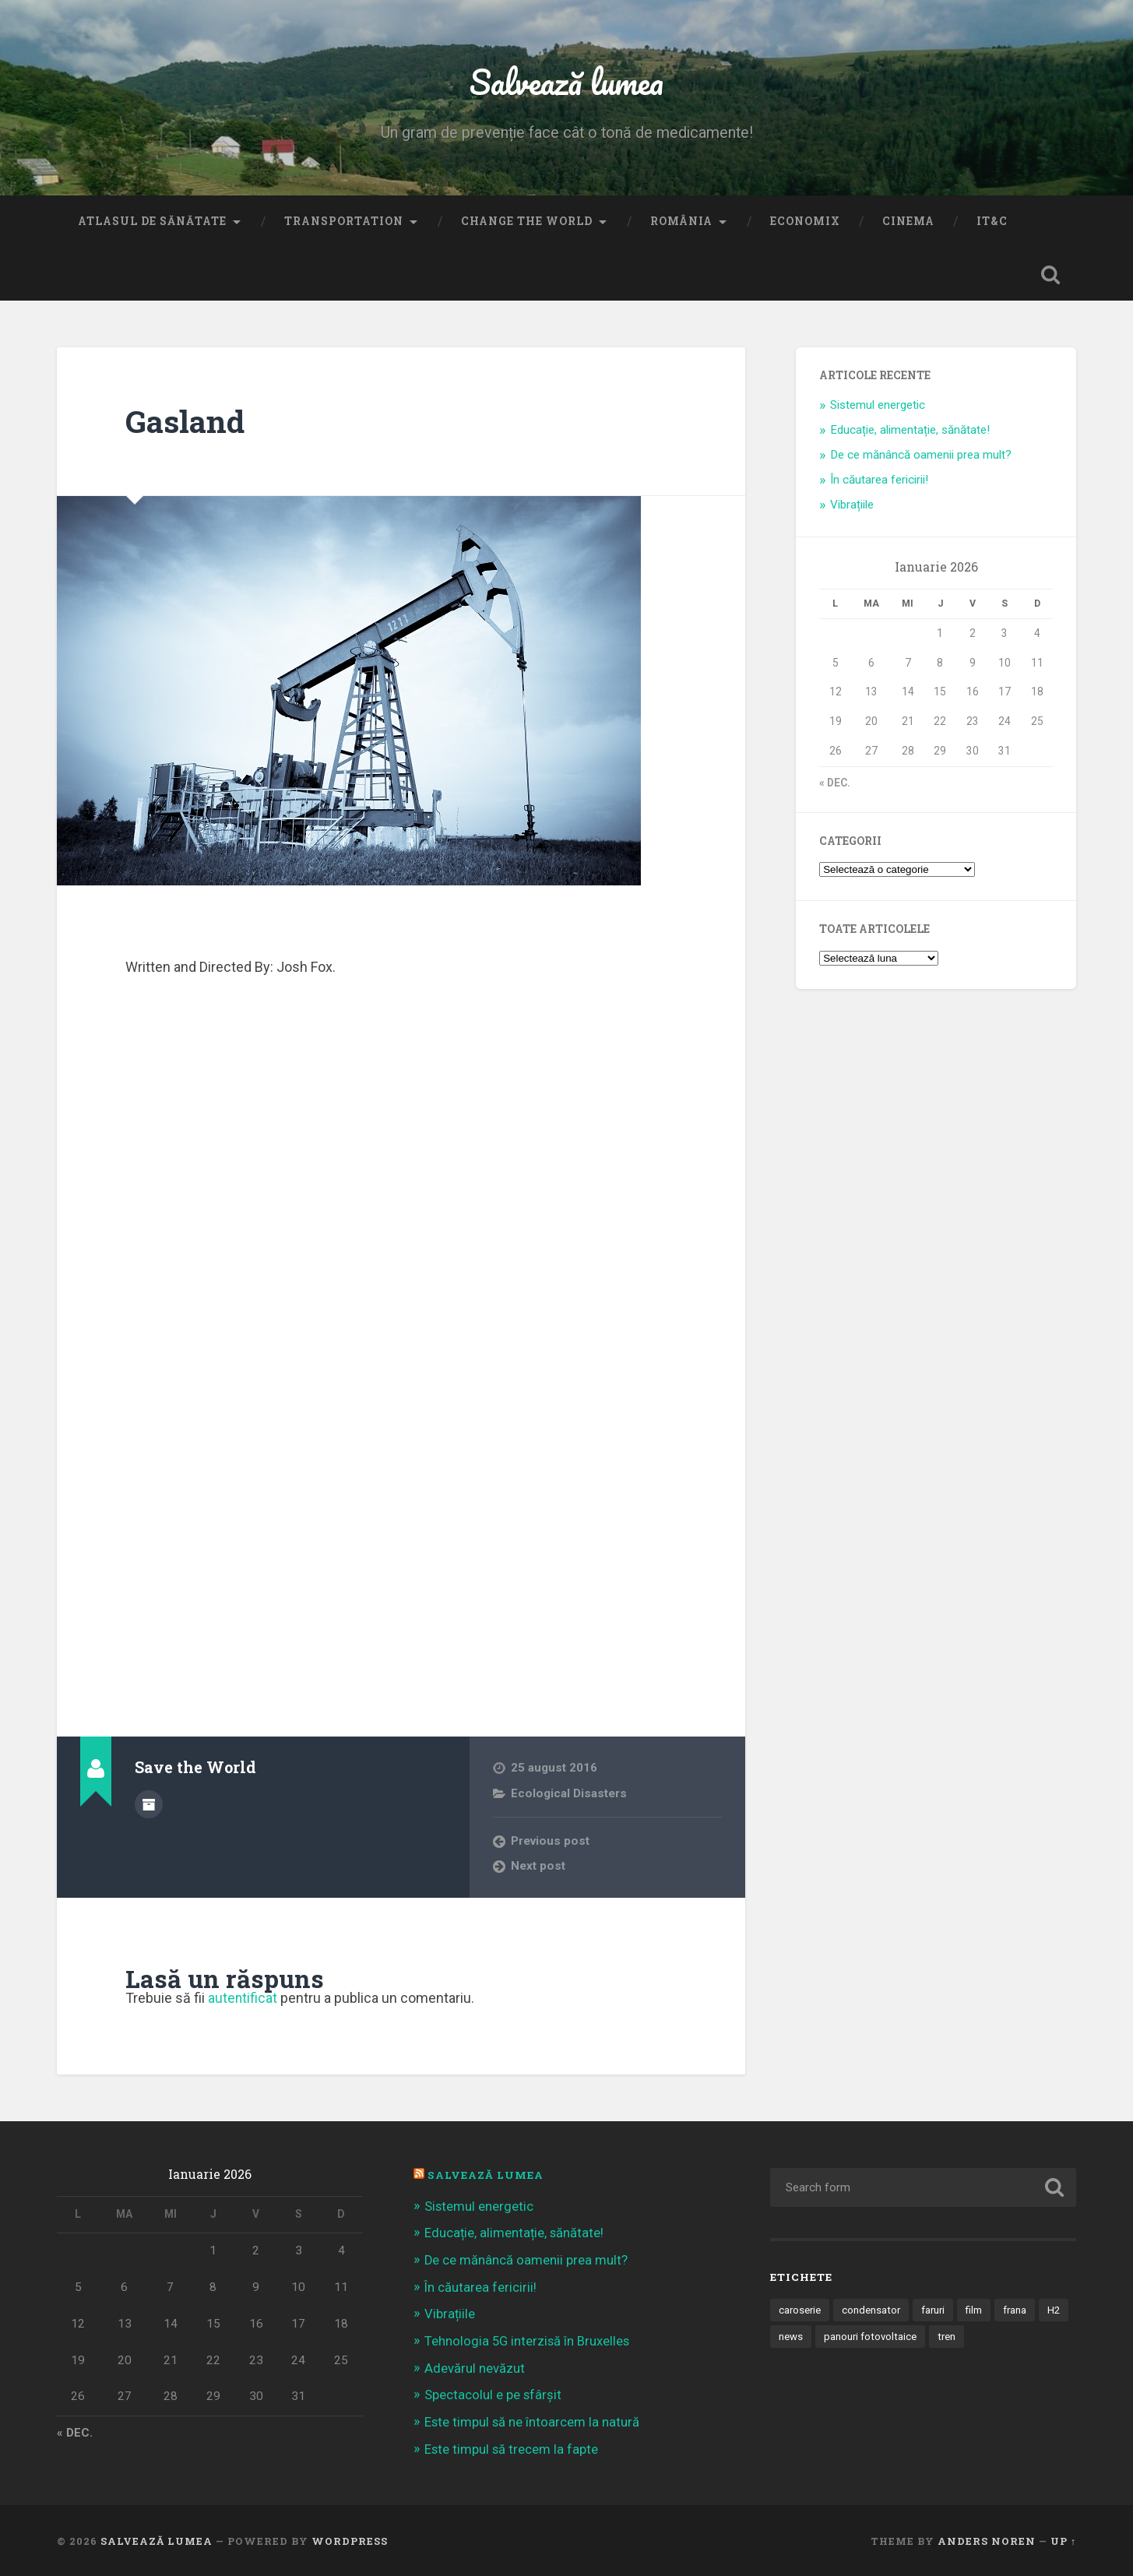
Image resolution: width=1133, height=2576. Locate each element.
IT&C (992, 223)
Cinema (908, 223)
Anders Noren (987, 2539)
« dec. (834, 784)
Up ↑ (1063, 2539)
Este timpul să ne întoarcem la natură (532, 2421)
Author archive (149, 1805)
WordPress (349, 2539)
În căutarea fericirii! (879, 481)
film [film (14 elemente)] (978, 2311)
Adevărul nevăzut (474, 2367)
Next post (538, 1868)
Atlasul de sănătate (152, 223)
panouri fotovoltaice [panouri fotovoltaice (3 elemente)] (905, 2338)
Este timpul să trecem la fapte (512, 2447)
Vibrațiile (852, 506)
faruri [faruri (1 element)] (936, 2311)
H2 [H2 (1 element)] (785, 2338)
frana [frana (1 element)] (1020, 2311)
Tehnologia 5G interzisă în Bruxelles (528, 2341)
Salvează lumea (566, 82)
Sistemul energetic (877, 406)
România (681, 223)
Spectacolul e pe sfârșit (493, 2394)
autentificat (243, 2000)
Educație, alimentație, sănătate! (910, 431)
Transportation (343, 223)
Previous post (550, 1842)
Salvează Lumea (486, 2177)
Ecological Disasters (569, 1795)
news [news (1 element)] (825, 2338)
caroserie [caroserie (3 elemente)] (800, 2311)
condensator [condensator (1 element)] (873, 2311)
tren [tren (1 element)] (982, 2338)
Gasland (185, 422)
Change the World (527, 223)
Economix (805, 223)
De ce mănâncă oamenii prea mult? (921, 456)
